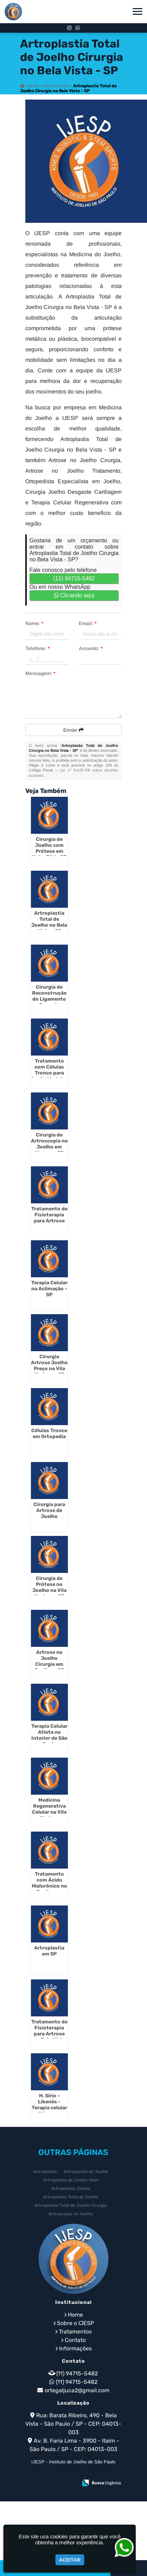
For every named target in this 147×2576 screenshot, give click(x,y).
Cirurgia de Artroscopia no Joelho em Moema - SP (49, 1144)
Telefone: (37, 648)
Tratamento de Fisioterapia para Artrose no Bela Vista (49, 2031)
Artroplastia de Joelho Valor (71, 2180)
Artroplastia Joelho (70, 2188)
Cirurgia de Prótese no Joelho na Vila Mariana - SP (49, 1587)
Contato (75, 2340)
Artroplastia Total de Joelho (70, 2196)
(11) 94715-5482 (74, 578)
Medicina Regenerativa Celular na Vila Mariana (49, 1809)
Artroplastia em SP (49, 1951)
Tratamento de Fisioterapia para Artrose (49, 1215)
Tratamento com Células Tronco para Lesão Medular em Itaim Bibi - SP (49, 1076)
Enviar (73, 730)
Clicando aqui (74, 595)
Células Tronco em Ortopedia (49, 1434)
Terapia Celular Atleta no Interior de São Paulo (49, 1735)
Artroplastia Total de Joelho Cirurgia (70, 2205)
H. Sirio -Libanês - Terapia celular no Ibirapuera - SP (49, 2108)
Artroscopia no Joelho (71, 2213)
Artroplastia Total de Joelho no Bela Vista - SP (49, 922)
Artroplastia (45, 2171)
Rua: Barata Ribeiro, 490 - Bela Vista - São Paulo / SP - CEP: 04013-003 (73, 2424)
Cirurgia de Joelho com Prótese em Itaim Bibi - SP (49, 848)
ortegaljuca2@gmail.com (77, 2390)
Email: (87, 623)
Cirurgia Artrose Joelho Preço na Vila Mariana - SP (49, 1366)
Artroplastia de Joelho (86, 2171)
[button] (137, 11)
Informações (75, 2348)
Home (75, 2314)
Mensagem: (40, 673)
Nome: (34, 623)
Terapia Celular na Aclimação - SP (49, 1289)
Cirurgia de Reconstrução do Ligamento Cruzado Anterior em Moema (49, 1002)
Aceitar (70, 2560)
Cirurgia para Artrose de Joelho (49, 1510)
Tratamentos (75, 2331)
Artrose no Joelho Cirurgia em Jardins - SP (49, 1661)
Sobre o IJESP (75, 2323)
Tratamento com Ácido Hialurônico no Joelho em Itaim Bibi (49, 1886)
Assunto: (90, 648)
